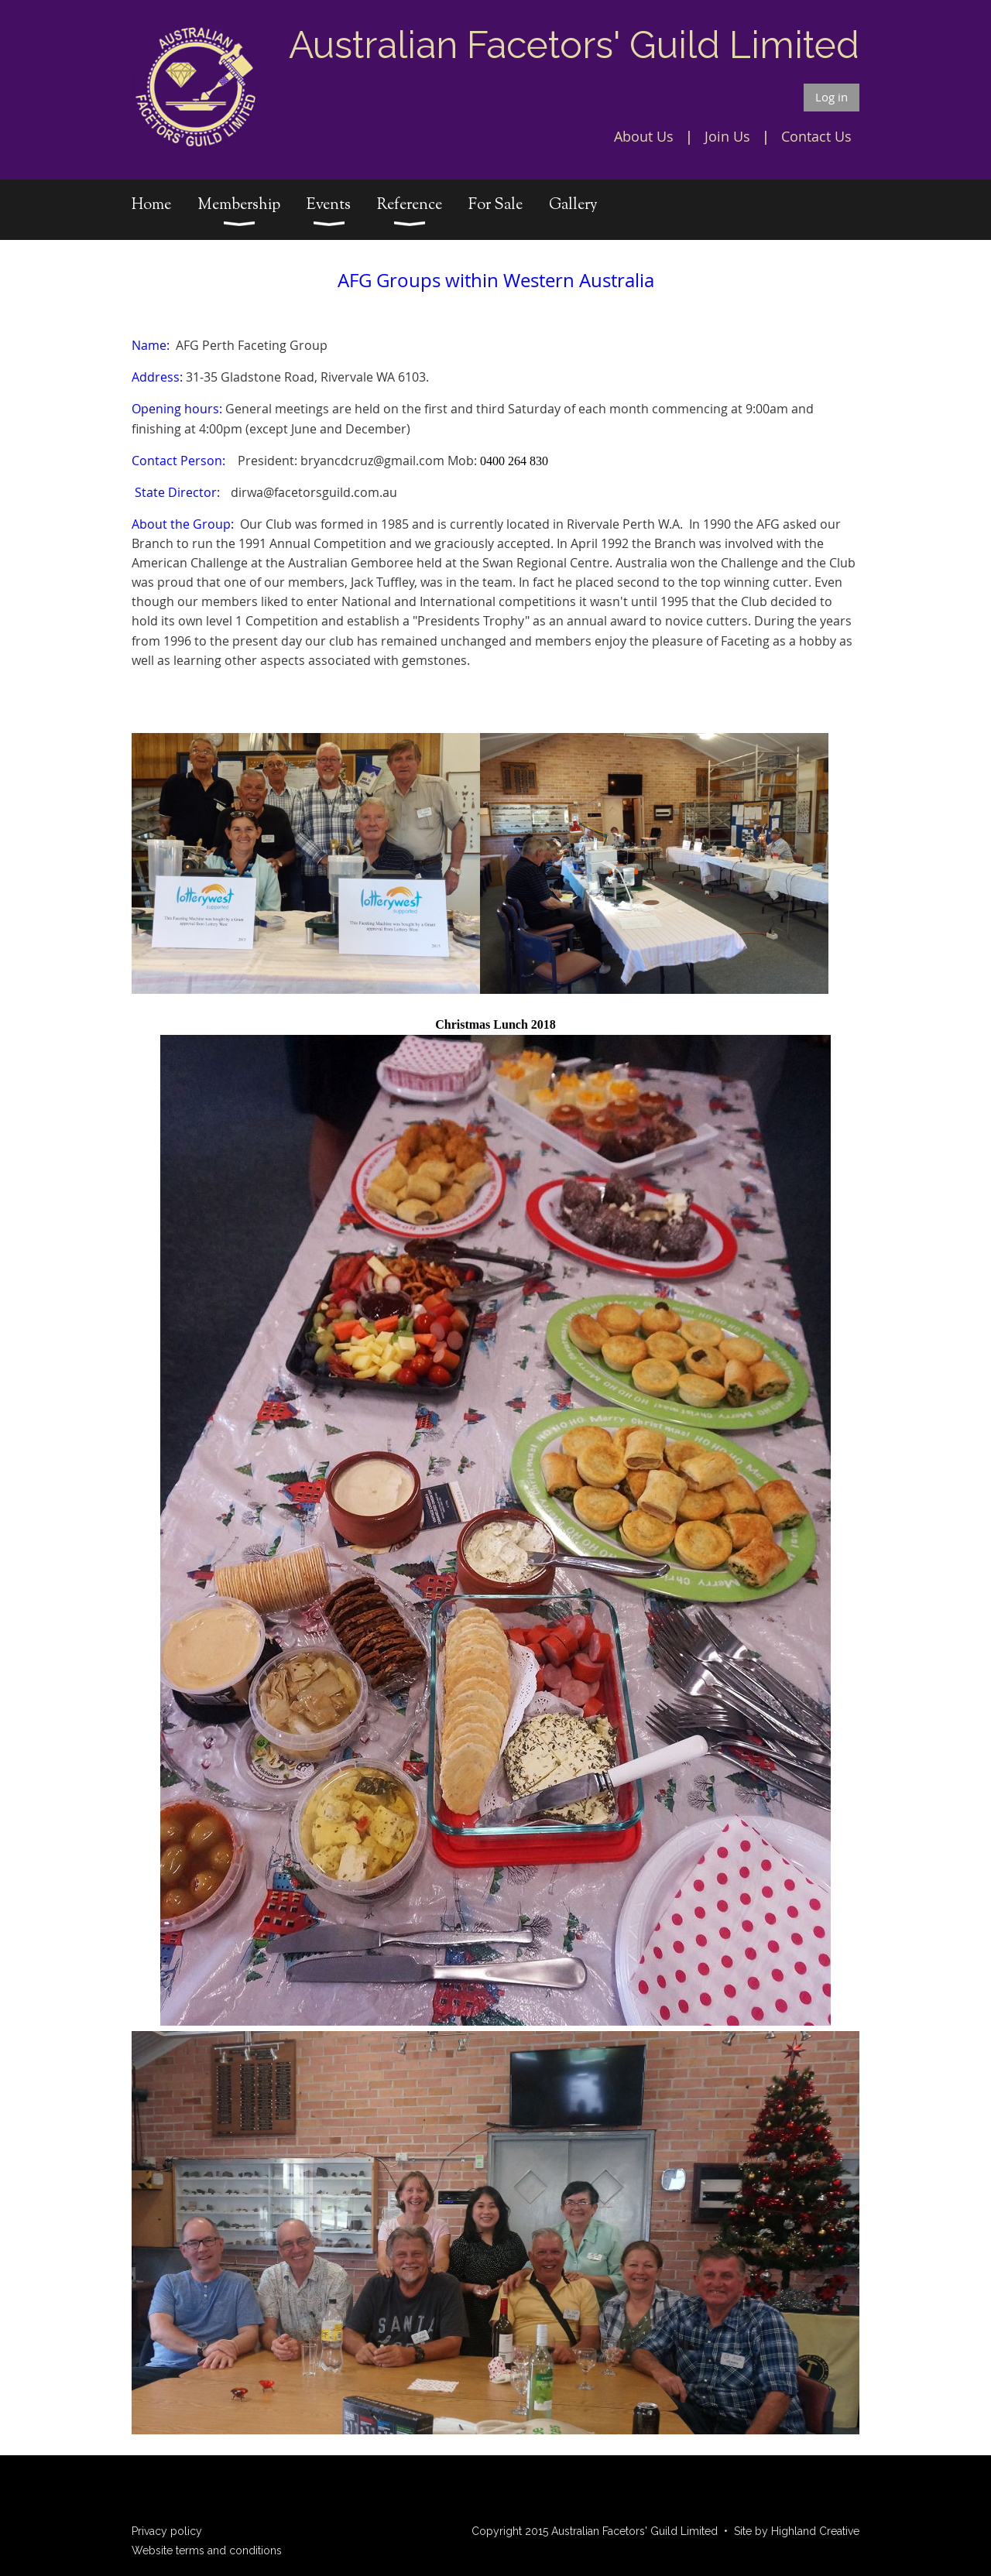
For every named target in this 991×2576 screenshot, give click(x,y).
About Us (644, 136)
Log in (831, 96)
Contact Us (816, 136)
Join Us (727, 136)
